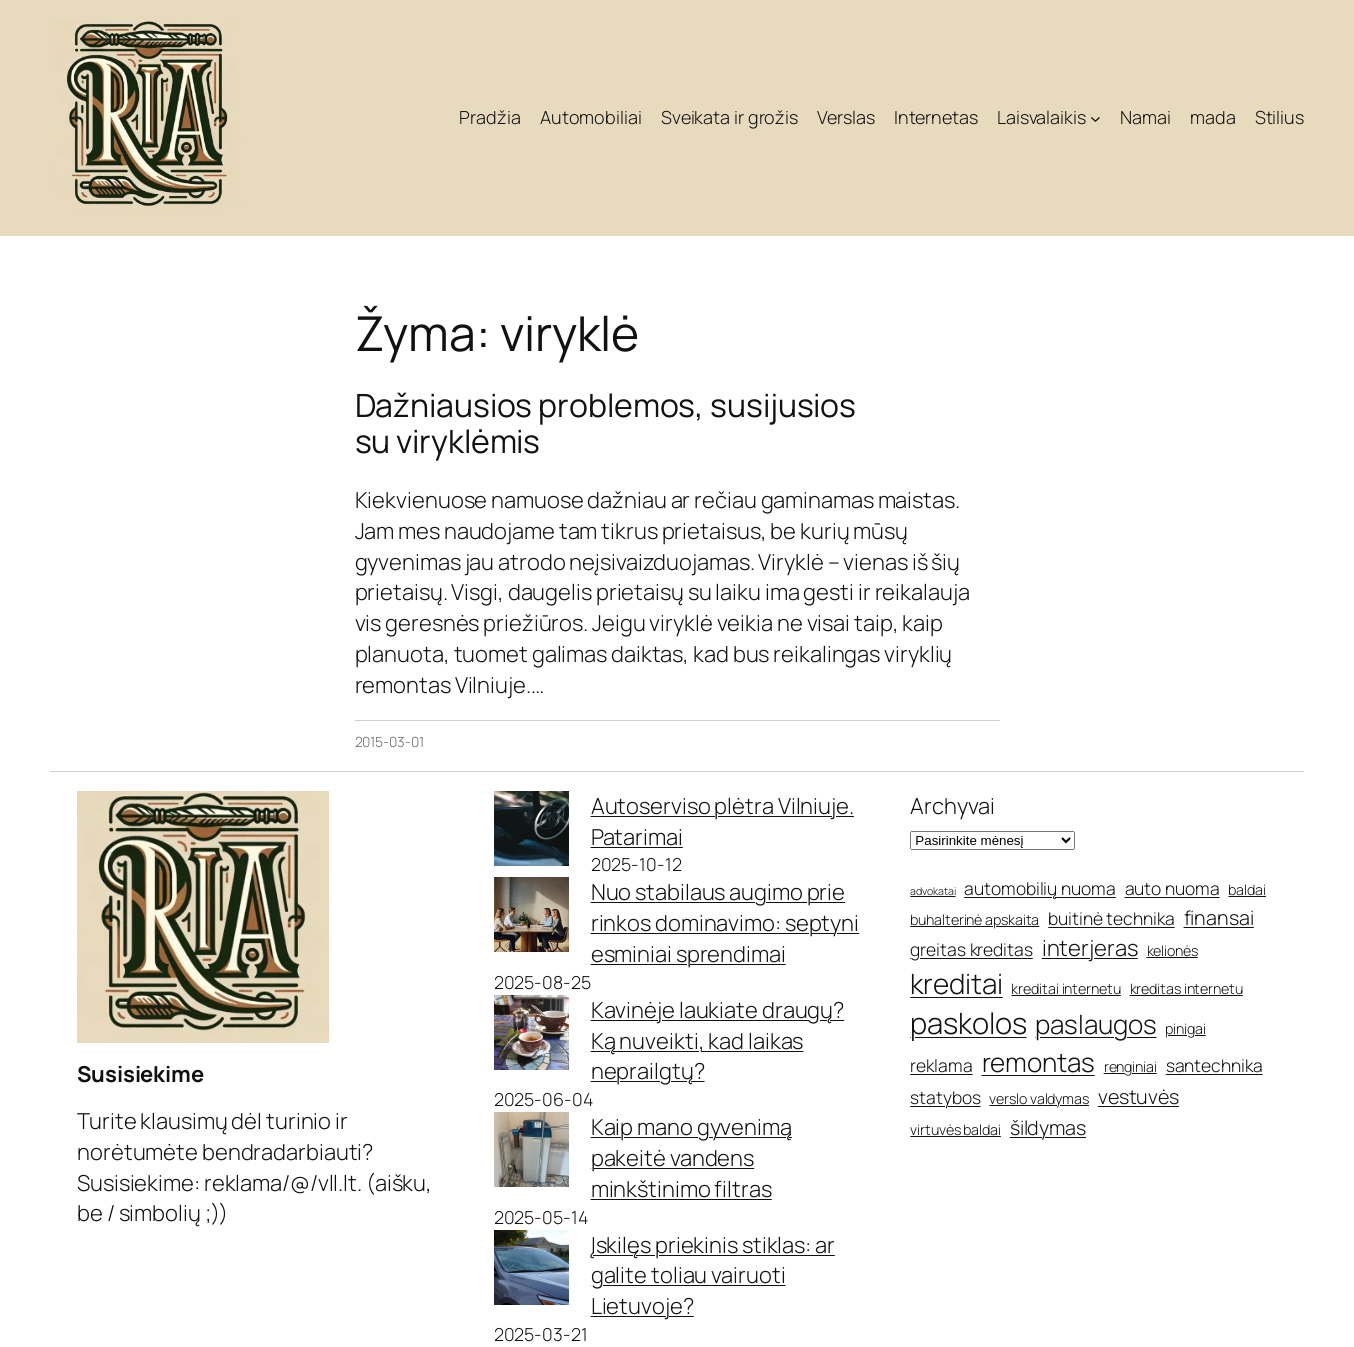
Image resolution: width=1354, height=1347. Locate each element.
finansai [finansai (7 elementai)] (1219, 917)
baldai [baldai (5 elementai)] (1246, 889)
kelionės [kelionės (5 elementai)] (1172, 950)
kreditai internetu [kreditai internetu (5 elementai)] (1065, 988)
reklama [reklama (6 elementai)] (941, 1065)
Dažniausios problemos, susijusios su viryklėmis (606, 423)
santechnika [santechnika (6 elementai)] (1214, 1065)
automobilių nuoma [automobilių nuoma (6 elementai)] (1039, 888)
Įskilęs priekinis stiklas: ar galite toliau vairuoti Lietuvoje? (713, 1276)
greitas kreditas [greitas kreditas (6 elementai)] (971, 949)
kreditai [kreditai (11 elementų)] (956, 983)
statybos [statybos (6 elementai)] (945, 1097)
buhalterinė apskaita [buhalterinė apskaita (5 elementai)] (974, 919)
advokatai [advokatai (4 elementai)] (932, 891)
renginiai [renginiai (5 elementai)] (1130, 1066)
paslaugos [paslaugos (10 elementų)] (1095, 1024)
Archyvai (952, 806)
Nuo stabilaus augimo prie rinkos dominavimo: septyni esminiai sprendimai (725, 923)
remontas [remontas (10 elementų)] (1038, 1062)
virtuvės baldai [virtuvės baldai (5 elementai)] (955, 1129)
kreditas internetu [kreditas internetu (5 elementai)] (1186, 988)
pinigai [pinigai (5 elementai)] (1185, 1028)
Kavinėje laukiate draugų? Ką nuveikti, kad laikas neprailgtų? (718, 1041)
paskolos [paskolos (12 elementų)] (968, 1023)
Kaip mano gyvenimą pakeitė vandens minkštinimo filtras (691, 1158)
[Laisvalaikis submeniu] (1095, 118)
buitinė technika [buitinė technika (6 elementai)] (1111, 918)
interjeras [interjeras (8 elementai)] (1090, 948)
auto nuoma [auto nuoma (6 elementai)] (1172, 888)
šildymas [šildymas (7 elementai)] (1048, 1127)
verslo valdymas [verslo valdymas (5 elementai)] (1039, 1098)
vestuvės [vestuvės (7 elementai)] (1138, 1096)
